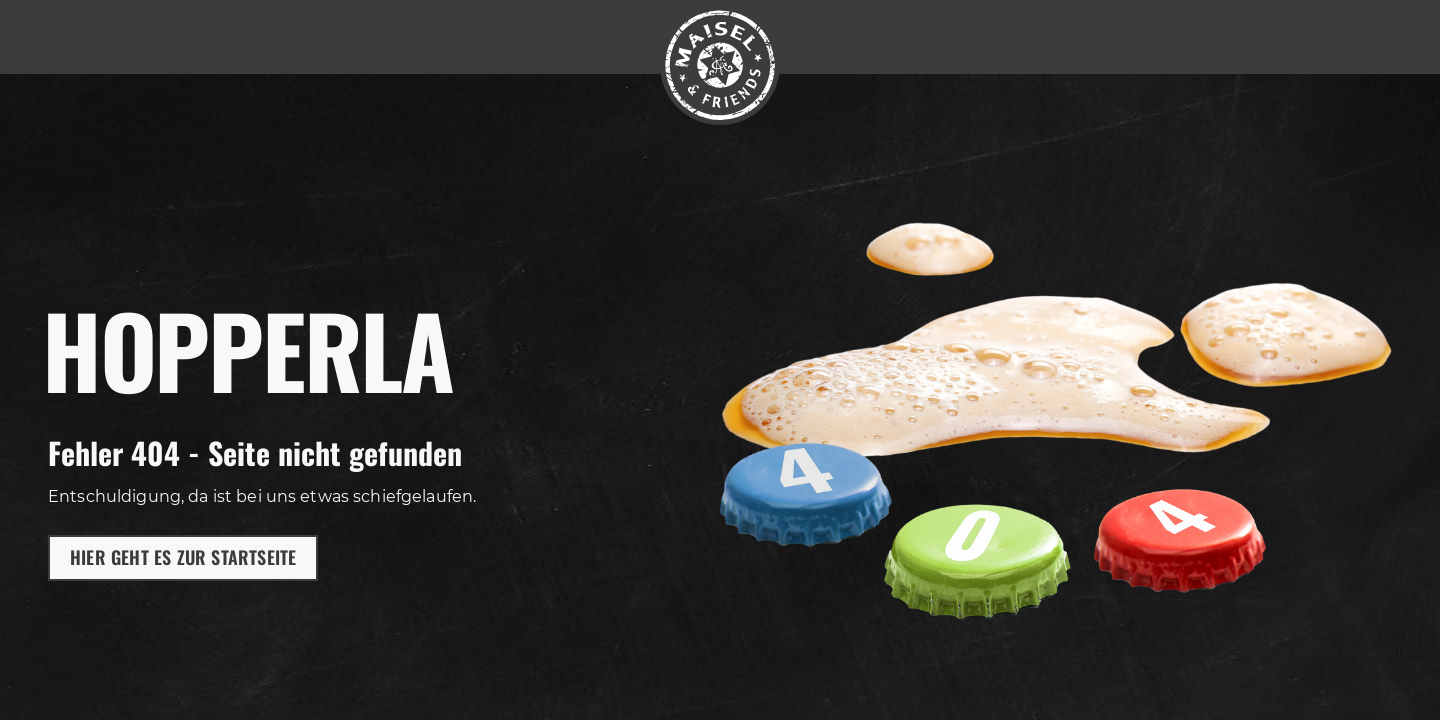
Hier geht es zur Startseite (183, 557)
